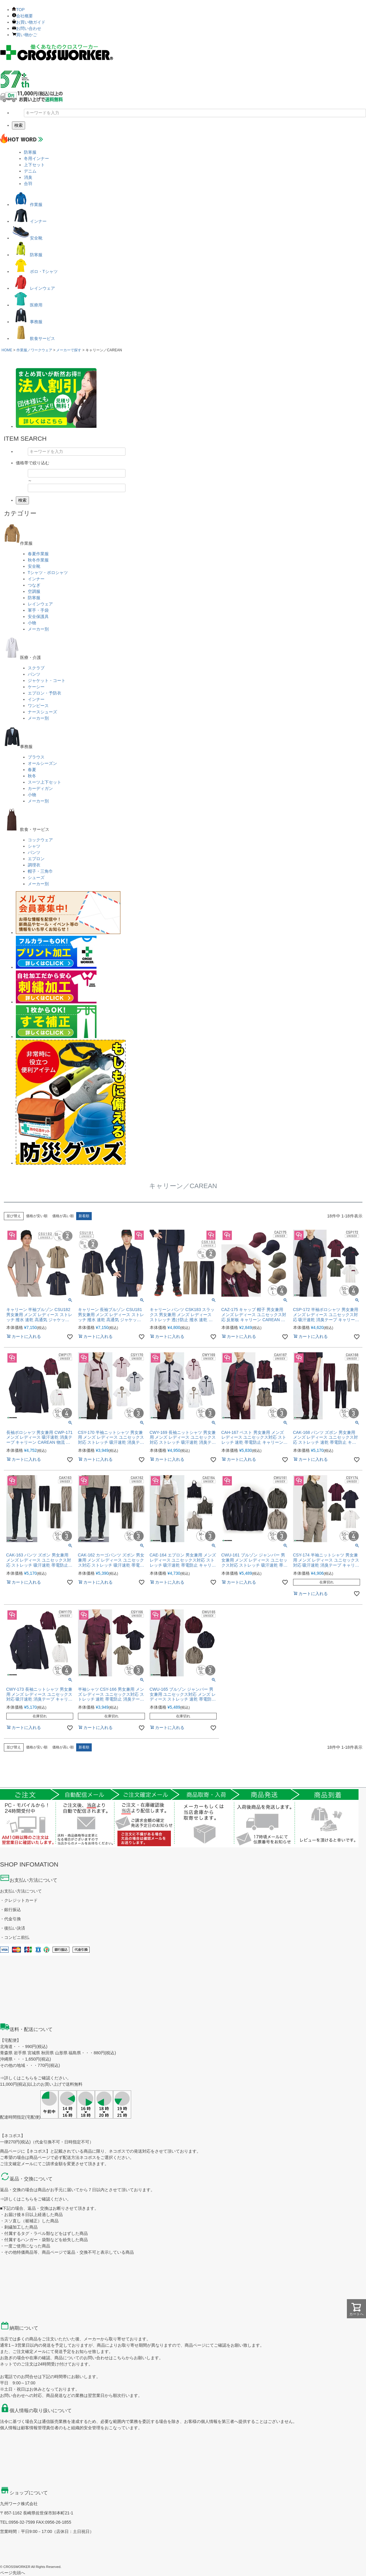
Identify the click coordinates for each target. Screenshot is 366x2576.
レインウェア (33, 288)
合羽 (28, 183)
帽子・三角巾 (40, 871)
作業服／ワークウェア (34, 350)
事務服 (27, 321)
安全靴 (27, 238)
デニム (30, 171)
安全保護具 (38, 616)
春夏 (32, 769)
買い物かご (24, 34)
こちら (27, 2078)
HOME (6, 350)
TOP (18, 9)
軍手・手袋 (38, 610)
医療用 (27, 305)
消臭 (28, 177)
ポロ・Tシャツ (35, 271)
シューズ (36, 877)
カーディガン (40, 788)
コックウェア (40, 839)
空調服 (34, 591)
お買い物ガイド (28, 22)
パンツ (34, 674)
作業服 (27, 204)
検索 (18, 125)
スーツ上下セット (44, 782)
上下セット (34, 164)
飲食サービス (33, 338)
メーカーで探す (68, 350)
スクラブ (36, 668)
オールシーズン (42, 763)
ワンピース (38, 705)
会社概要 (22, 15)
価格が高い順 (63, 1216)
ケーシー (36, 686)
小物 (32, 622)
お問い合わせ (26, 28)
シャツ (34, 846)
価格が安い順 (37, 1216)
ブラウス (36, 757)
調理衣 (34, 865)
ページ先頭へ (12, 2572)
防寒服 (30, 152)
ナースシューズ (42, 711)
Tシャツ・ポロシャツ (48, 572)
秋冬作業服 (38, 560)
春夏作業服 (38, 553)
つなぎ (34, 585)
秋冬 (32, 775)
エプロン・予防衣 (44, 693)
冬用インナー (36, 158)
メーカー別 (38, 629)
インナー (29, 221)
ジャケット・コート (46, 680)
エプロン (36, 858)
